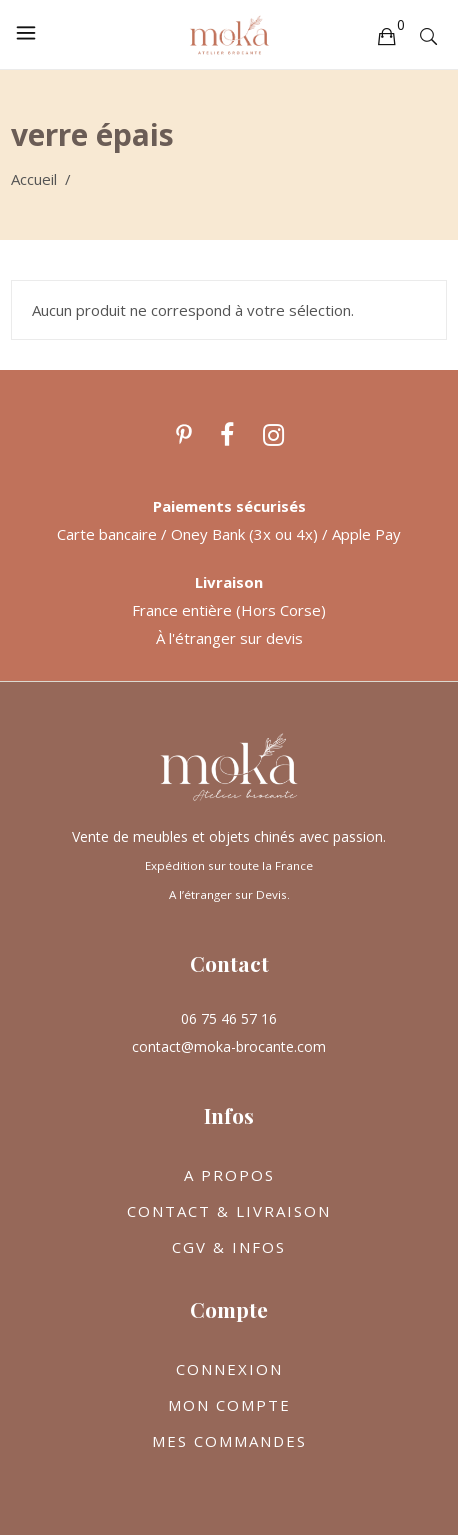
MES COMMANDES (229, 1441)
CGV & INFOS (229, 1247)
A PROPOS (229, 1175)
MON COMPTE (229, 1405)
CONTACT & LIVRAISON (229, 1211)
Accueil (34, 179)
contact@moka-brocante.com (229, 1046)
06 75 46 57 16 (229, 1018)
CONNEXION (229, 1369)
